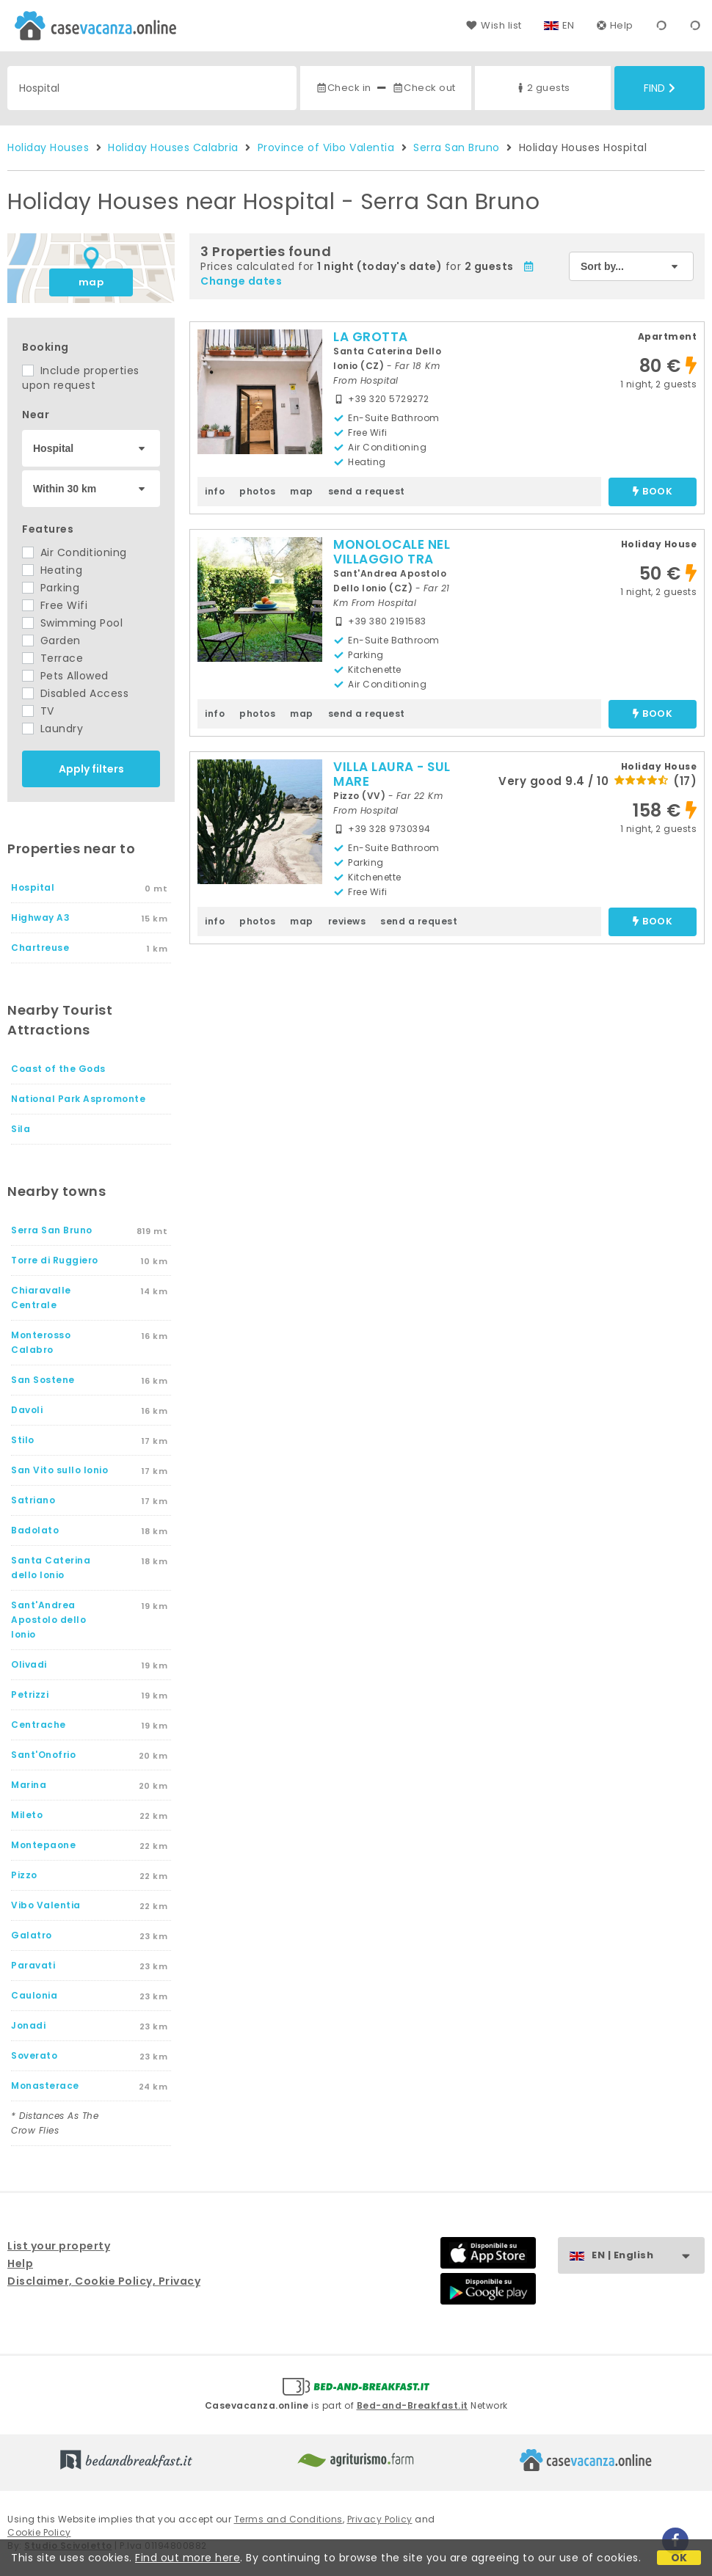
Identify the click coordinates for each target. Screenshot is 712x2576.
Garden (51, 640)
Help (615, 25)
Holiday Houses (48, 147)
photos (257, 491)
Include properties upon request (80, 378)
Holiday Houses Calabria (173, 147)
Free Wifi (54, 605)
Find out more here (187, 2557)
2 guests (542, 88)
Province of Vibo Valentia (326, 147)
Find (659, 88)
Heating (52, 570)
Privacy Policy (380, 2519)
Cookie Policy (39, 2532)
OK (679, 2557)
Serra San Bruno (456, 147)
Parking (50, 587)
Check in (343, 88)
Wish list (493, 25)
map (91, 282)
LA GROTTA (370, 337)
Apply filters (91, 769)
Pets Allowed (65, 675)
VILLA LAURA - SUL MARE (392, 774)
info (215, 491)
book (652, 492)
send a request (366, 491)
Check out (424, 88)
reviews (347, 921)
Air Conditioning (74, 552)
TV (38, 711)
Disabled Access (75, 693)
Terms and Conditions (288, 2519)
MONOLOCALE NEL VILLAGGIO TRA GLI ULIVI (391, 559)
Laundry (52, 728)
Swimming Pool (72, 623)
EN (568, 25)
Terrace (52, 658)
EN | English (648, 2256)
